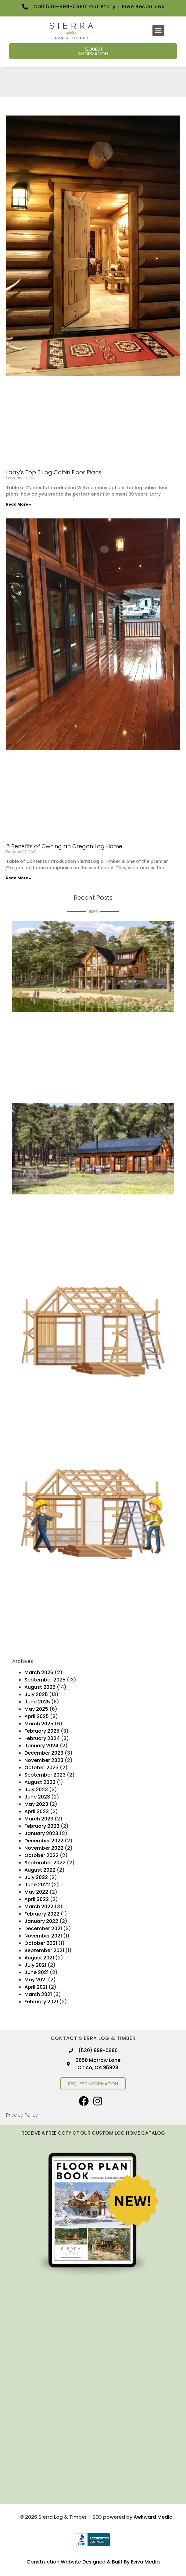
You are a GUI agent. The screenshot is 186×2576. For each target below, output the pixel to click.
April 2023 (36, 1811)
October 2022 (41, 1855)
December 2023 (43, 1752)
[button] (158, 31)
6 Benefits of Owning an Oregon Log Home (64, 846)
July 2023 (36, 1789)
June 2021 (36, 1972)
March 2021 (38, 1994)
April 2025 (36, 1716)
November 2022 (43, 1848)
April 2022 (36, 1899)
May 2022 (36, 1891)
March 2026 (38, 1672)
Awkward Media (153, 2517)
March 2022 (38, 1906)
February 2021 (41, 2001)
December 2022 (43, 1840)
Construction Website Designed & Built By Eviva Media (93, 2561)
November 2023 (43, 1760)
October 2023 (41, 1767)
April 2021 (35, 1987)
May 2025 (36, 1709)
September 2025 (45, 1679)
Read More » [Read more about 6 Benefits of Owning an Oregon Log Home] (18, 878)
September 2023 (45, 1774)
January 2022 (41, 1921)
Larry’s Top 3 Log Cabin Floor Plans (53, 472)
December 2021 (43, 1928)
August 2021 (39, 1957)
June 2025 (37, 1701)
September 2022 (45, 1862)
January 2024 (41, 1745)
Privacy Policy (22, 2115)
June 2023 (37, 1796)
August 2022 (39, 1869)
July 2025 (36, 1694)
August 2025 (39, 1687)
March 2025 (38, 1723)
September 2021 (44, 1950)
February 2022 (41, 1913)
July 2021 (35, 1965)
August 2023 (39, 1782)
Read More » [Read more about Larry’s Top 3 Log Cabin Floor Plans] (18, 504)
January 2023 (41, 1833)
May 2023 (36, 1804)
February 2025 (41, 1731)
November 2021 (43, 1935)
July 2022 (36, 1877)
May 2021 (35, 1979)
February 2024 (42, 1738)
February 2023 (41, 1826)
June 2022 (37, 1884)
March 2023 (38, 1818)
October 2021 (40, 1943)
